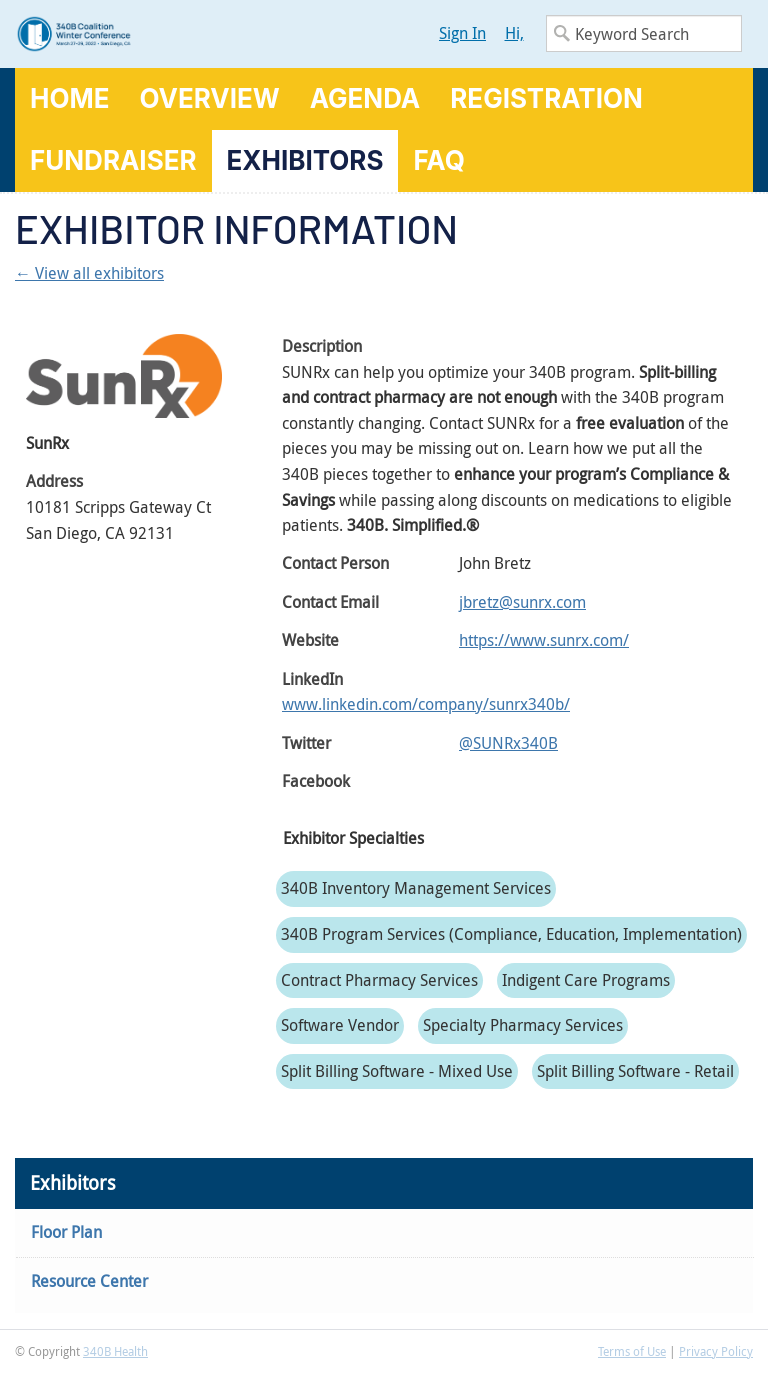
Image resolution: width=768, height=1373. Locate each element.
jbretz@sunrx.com (522, 602)
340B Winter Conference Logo (199, 34)
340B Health (115, 1351)
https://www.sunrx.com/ (544, 640)
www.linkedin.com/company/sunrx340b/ (426, 704)
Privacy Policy (716, 1351)
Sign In (462, 33)
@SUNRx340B (508, 743)
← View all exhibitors (89, 273)
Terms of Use (632, 1351)
